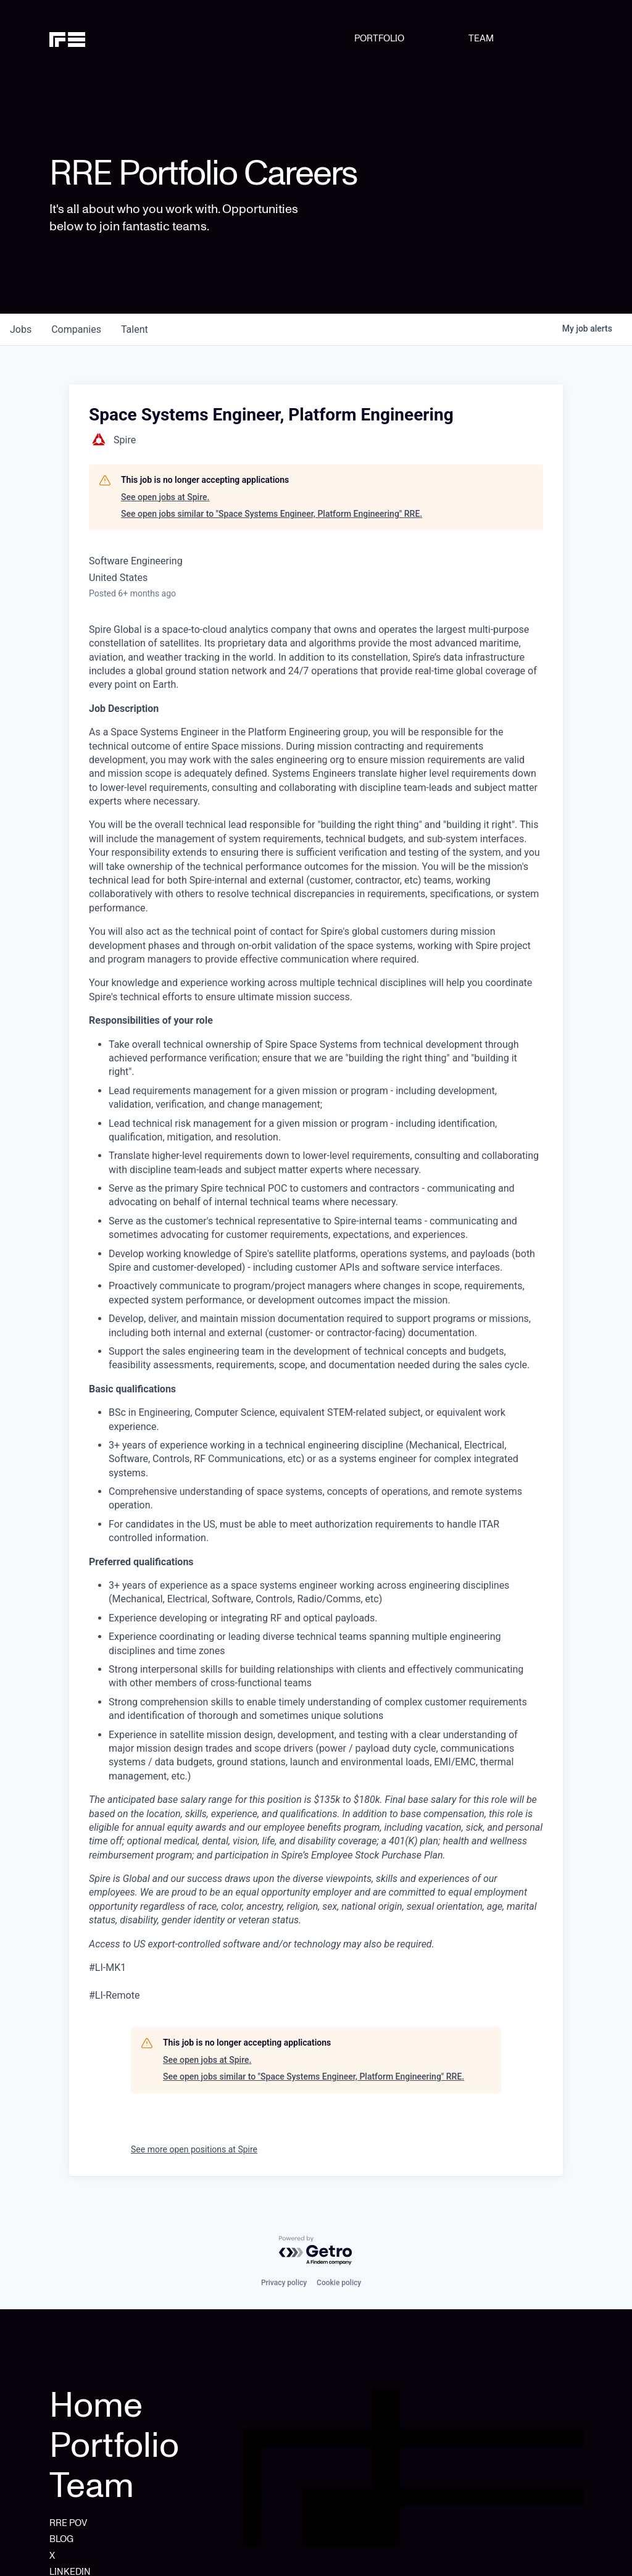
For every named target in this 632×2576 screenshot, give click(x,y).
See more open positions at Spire (194, 2149)
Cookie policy (339, 2282)
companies (76, 329)
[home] (87, 38)
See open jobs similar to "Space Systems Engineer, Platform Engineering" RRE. (271, 514)
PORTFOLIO (379, 38)
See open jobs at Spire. (165, 497)
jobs (20, 329)
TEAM (481, 38)
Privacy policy (284, 2282)
